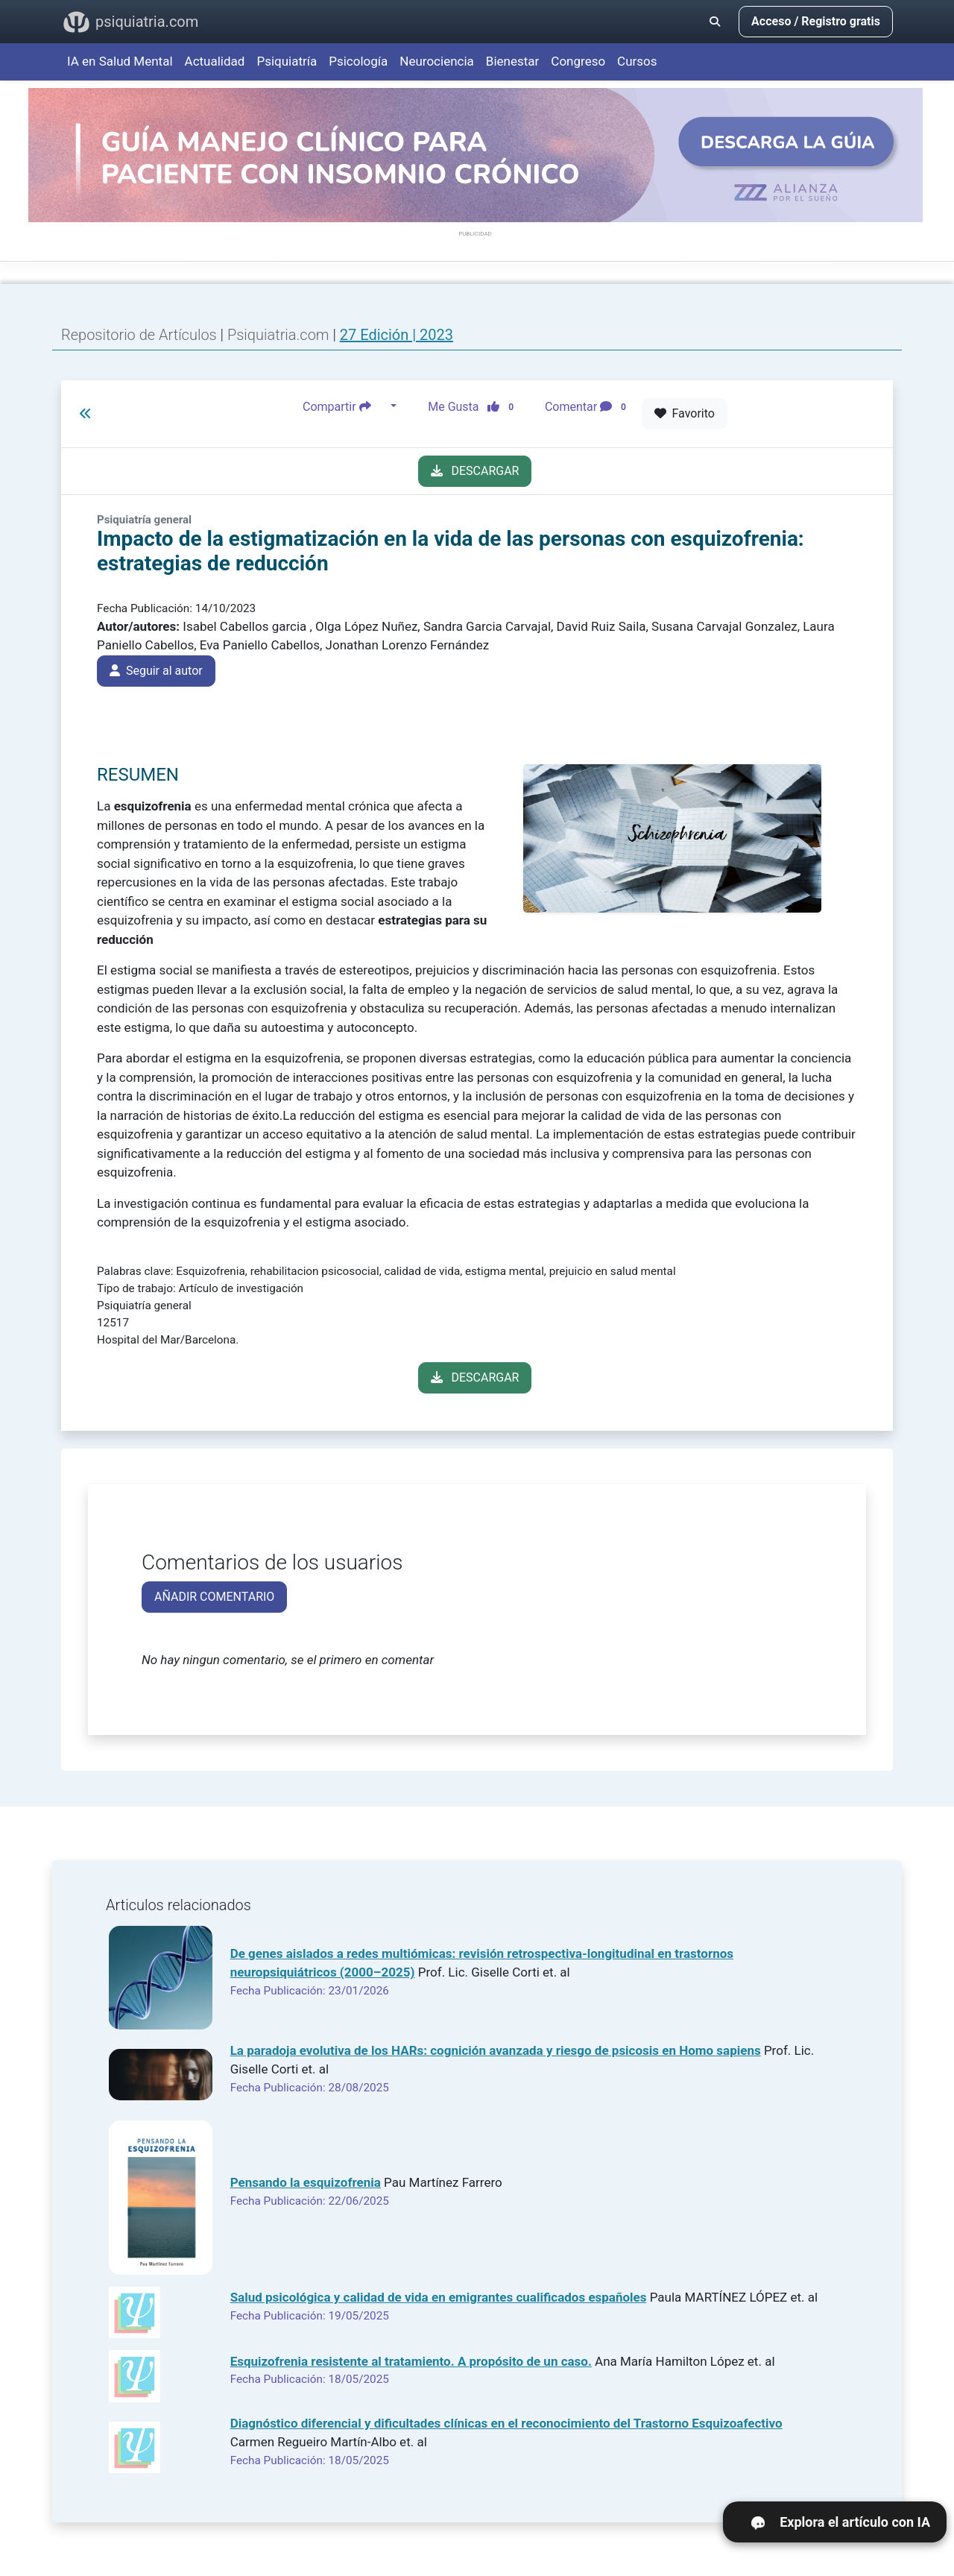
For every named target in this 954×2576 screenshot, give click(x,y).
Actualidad (215, 61)
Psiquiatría (286, 61)
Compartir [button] (345, 406)
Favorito (684, 413)
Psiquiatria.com (280, 335)
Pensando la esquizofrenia (305, 2182)
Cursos (637, 61)
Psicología (358, 61)
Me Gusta (475, 406)
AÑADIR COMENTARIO (214, 1597)
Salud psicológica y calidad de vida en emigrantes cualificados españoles (438, 2297)
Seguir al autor (156, 671)
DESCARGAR (475, 471)
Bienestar (513, 61)
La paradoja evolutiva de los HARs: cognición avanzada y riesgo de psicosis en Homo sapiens (495, 2050)
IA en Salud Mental (120, 61)
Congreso (578, 61)
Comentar (588, 406)
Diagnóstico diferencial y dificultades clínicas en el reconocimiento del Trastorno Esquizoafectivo (506, 2423)
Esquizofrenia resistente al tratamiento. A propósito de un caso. (411, 2361)
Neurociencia (436, 61)
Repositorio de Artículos (139, 335)
